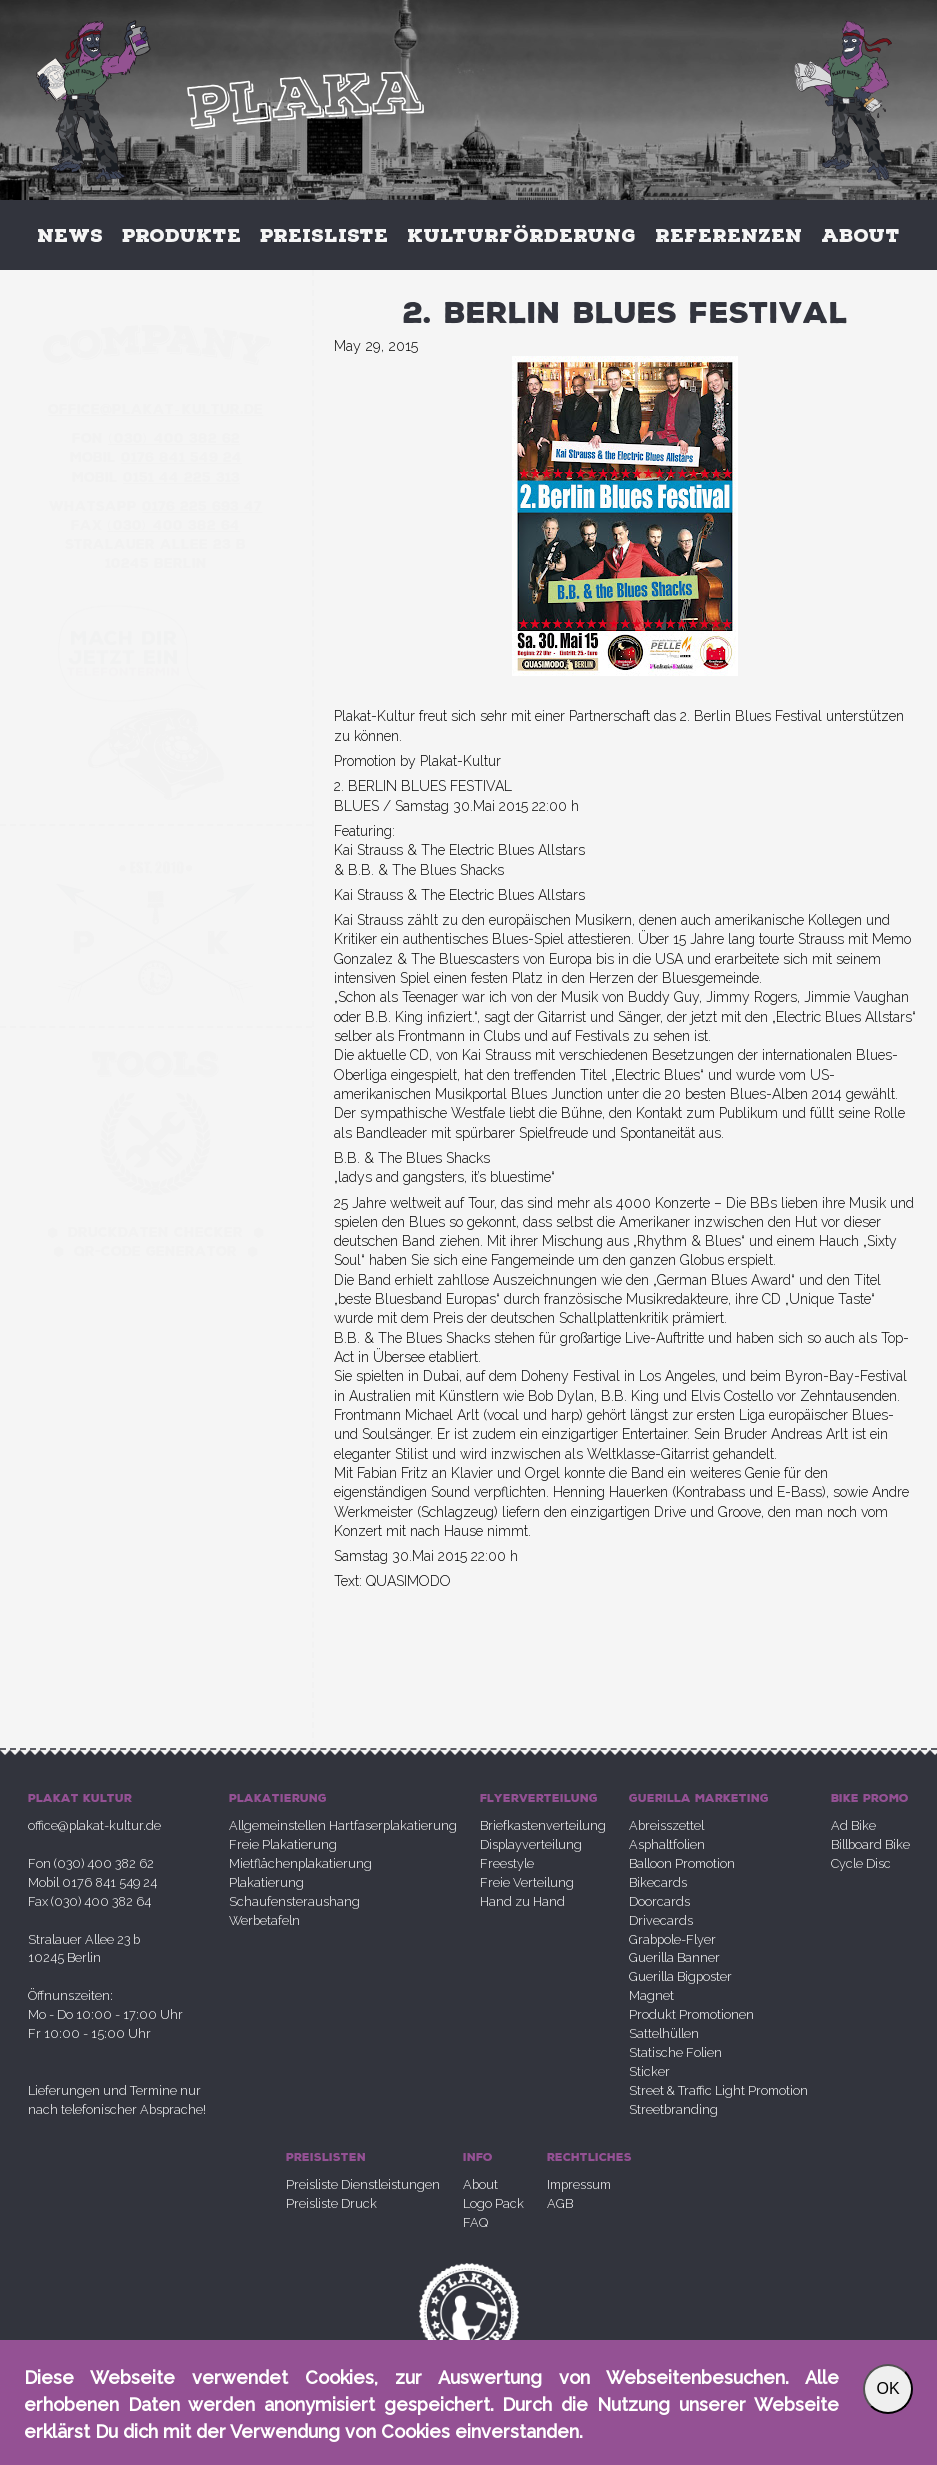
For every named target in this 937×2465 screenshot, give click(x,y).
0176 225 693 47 (202, 506)
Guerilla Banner (674, 1957)
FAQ (475, 2222)
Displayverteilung (531, 1844)
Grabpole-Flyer (672, 1939)
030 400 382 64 (173, 525)
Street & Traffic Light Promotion (718, 2090)
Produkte (181, 235)
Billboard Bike (870, 1844)
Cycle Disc (861, 1863)
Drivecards (661, 1920)
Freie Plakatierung (283, 1844)
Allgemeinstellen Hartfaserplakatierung (343, 1825)
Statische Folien (675, 2052)
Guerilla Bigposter (680, 1976)
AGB (560, 2203)
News (70, 235)
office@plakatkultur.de (155, 409)
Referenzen (728, 235)
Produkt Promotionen (691, 2014)
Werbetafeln (264, 1920)
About (860, 235)
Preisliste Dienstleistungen (363, 2184)
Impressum (579, 2184)
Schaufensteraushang (294, 1901)
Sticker (649, 2071)
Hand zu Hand (522, 1901)
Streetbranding (673, 2109)
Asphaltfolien (667, 1844)
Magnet (651, 1995)
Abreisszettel (666, 1825)
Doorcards (659, 1901)
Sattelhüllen (664, 2033)
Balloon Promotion (682, 1863)
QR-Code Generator (155, 1251)
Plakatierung (266, 1882)
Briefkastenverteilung (543, 1825)
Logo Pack (493, 2203)
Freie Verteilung (527, 1882)
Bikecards (658, 1882)
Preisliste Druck (331, 2203)
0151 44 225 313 (181, 477)
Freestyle (507, 1863)
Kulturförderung (521, 235)
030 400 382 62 (174, 438)
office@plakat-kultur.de (94, 1825)
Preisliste (324, 235)
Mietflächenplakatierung (300, 1863)
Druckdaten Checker (155, 1232)
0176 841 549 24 (181, 457)
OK (887, 2388)
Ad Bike (853, 1825)
